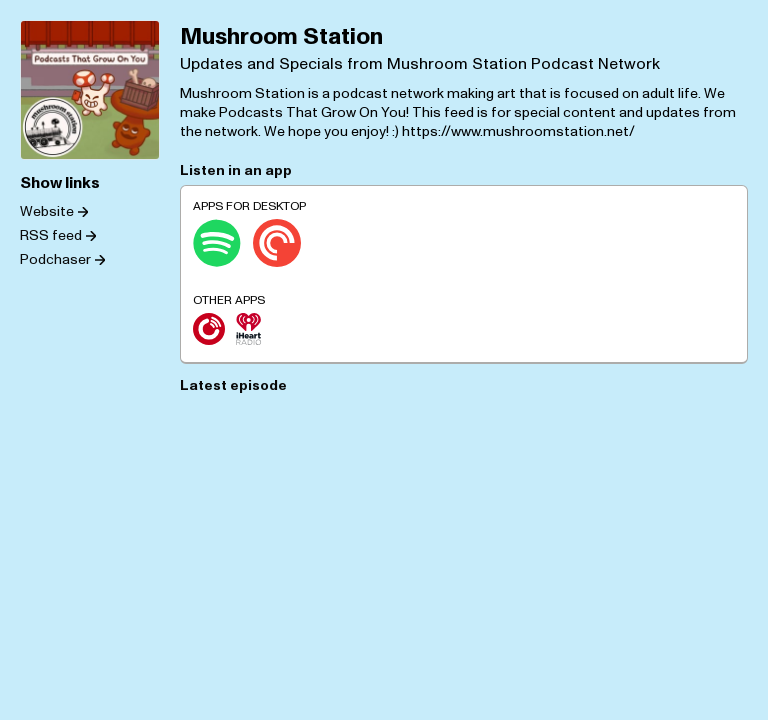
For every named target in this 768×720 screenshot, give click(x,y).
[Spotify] (217, 243)
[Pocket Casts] (277, 243)
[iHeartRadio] (249, 329)
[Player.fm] (209, 329)
